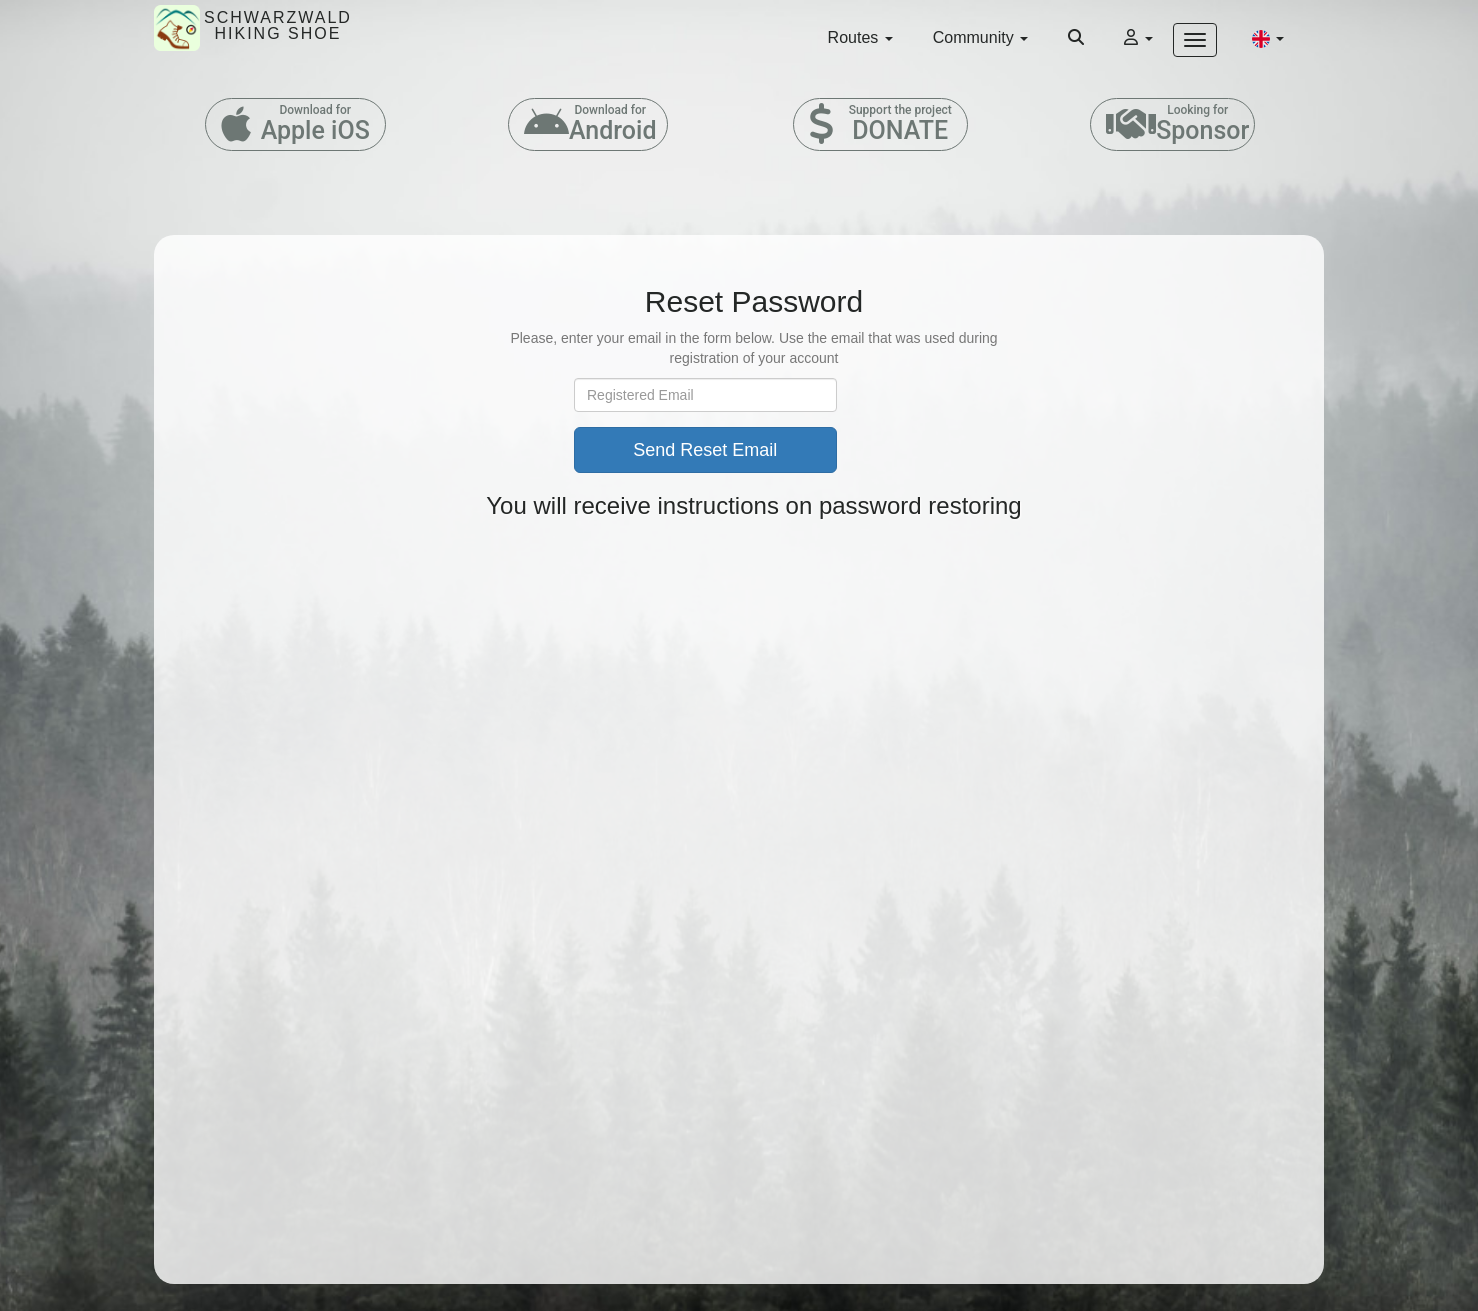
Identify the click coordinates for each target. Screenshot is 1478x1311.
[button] (1268, 38)
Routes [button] (860, 37)
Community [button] (980, 37)
